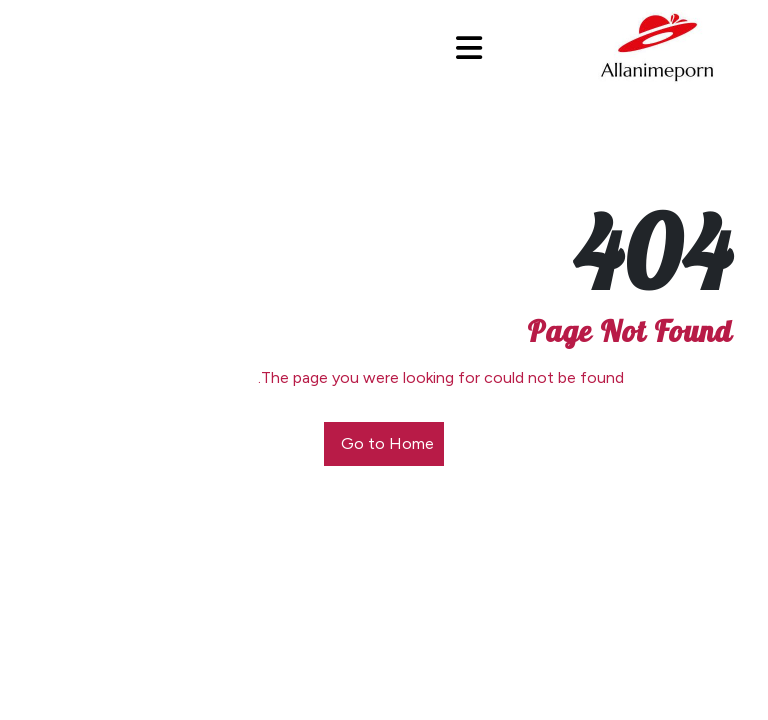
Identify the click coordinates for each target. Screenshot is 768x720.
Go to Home (387, 443)
